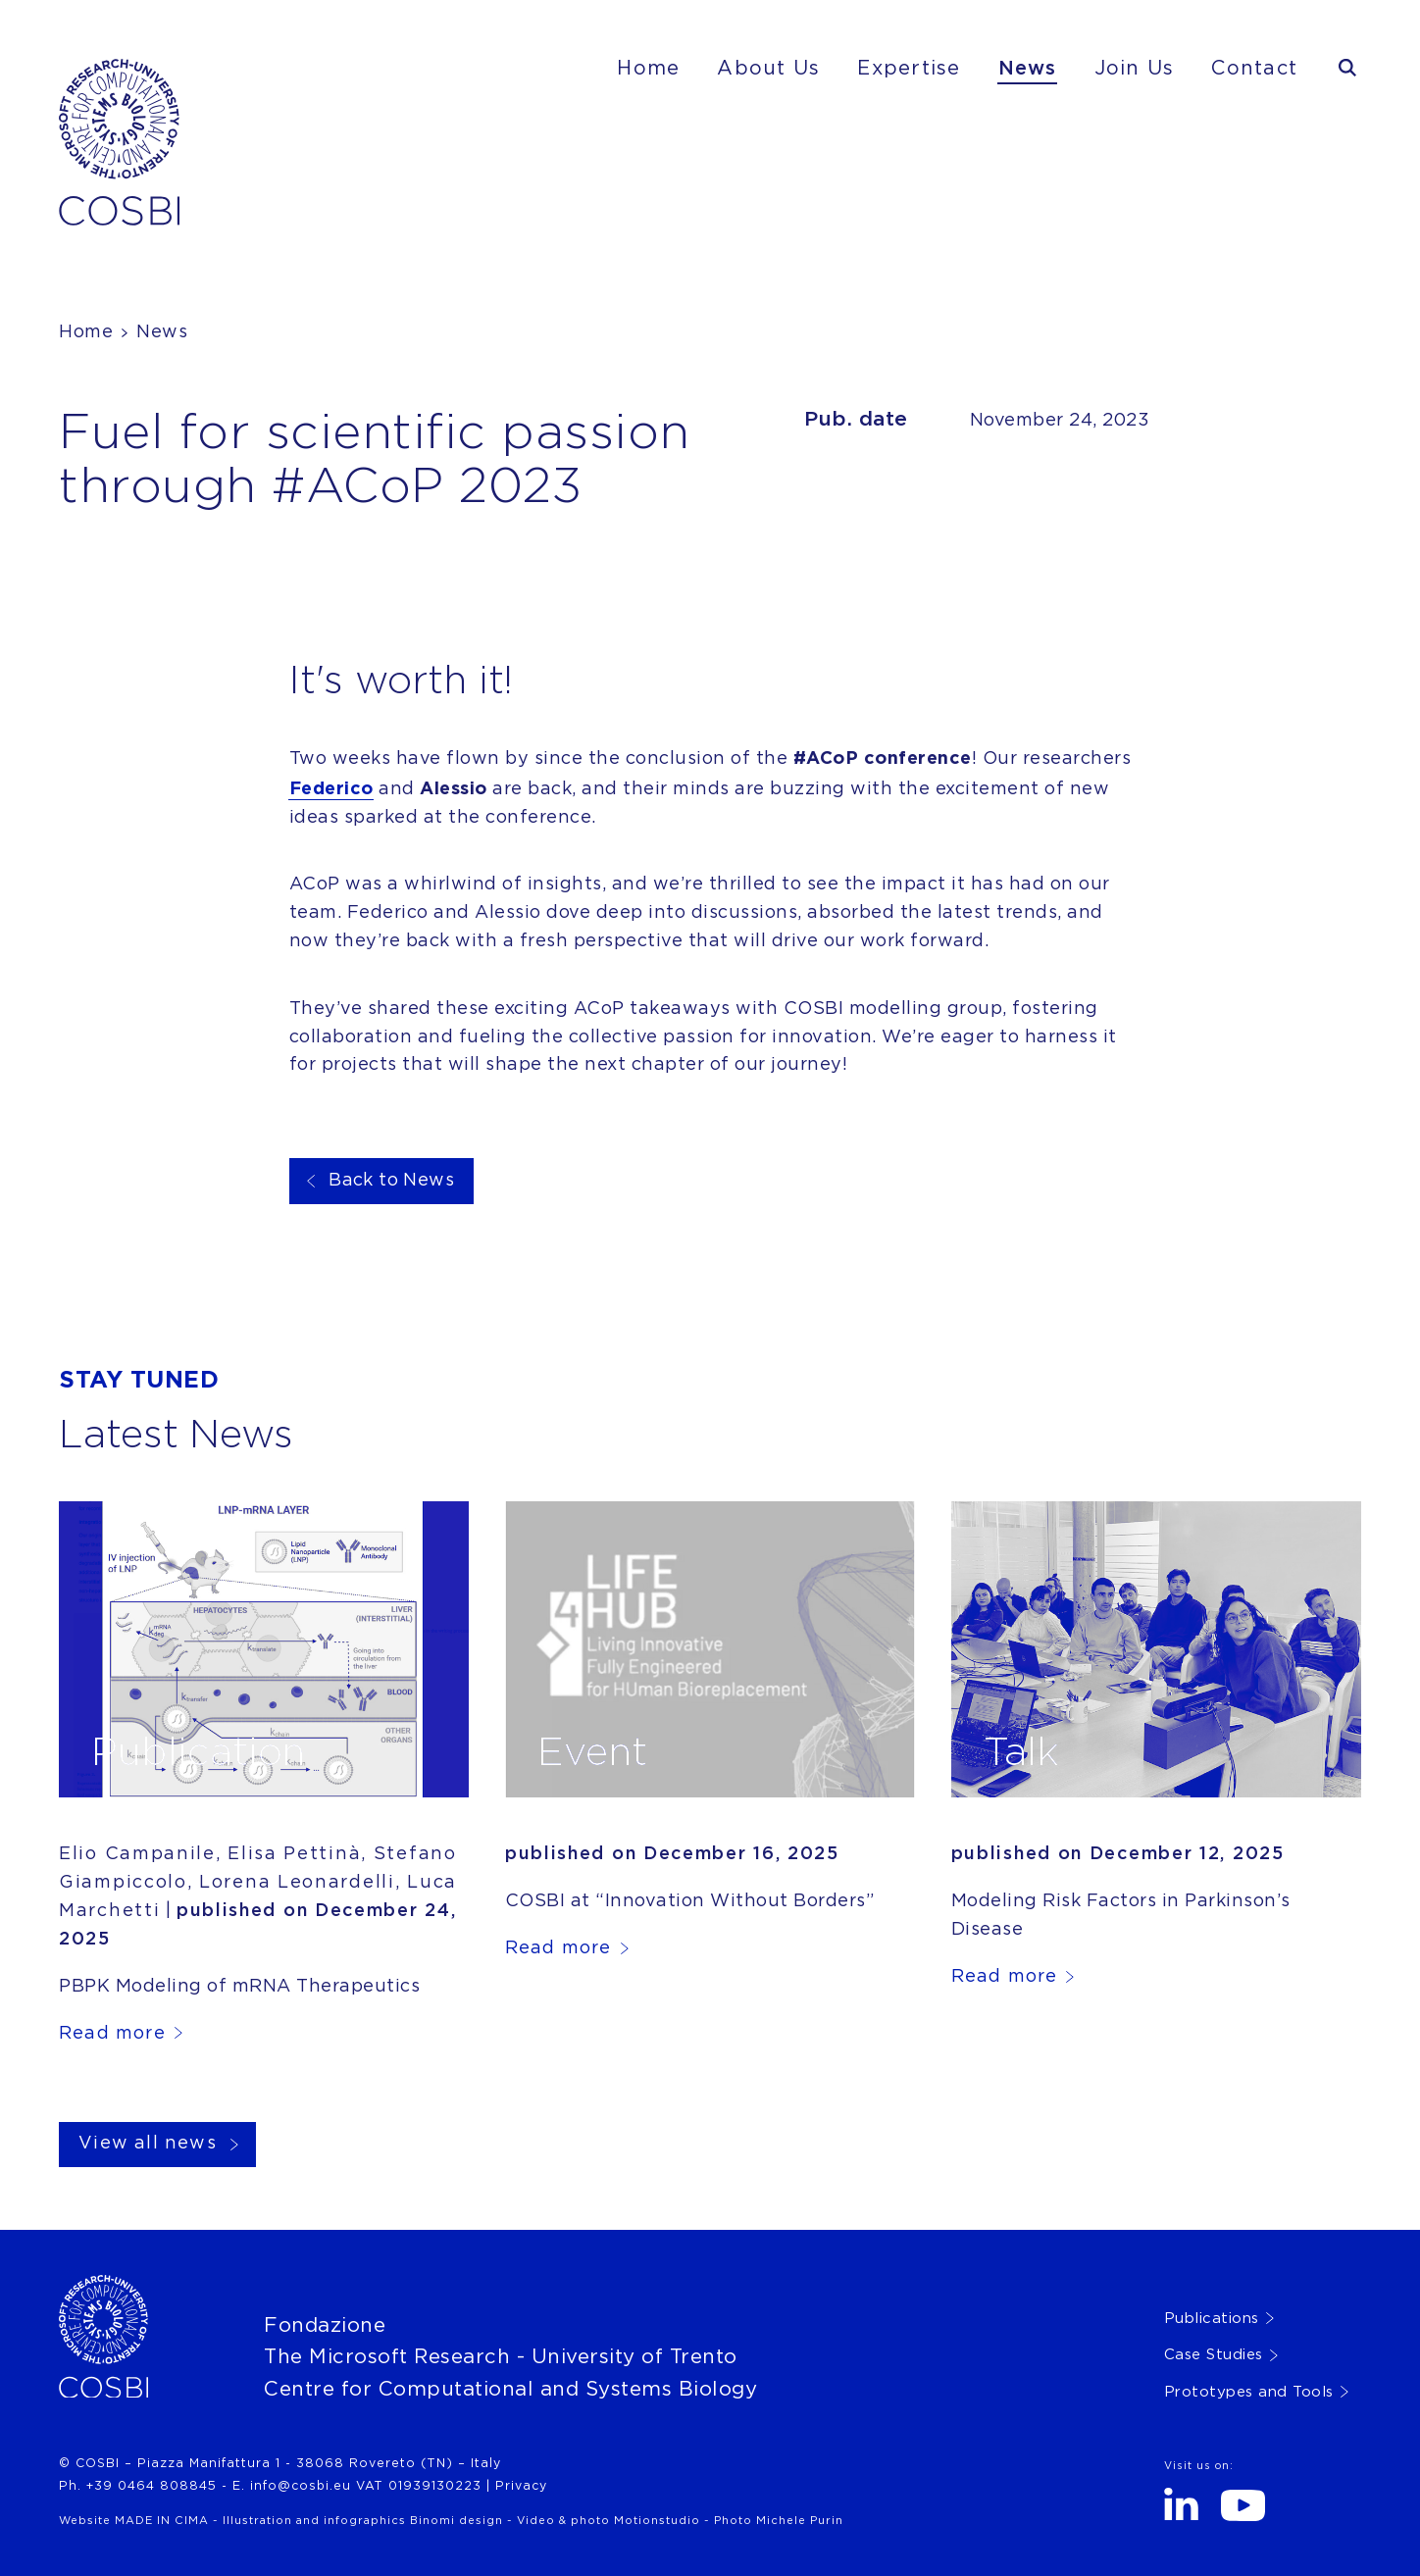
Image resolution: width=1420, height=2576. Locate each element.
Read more (112, 2034)
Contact (1254, 68)
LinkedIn (1181, 2504)
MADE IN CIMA (162, 2520)
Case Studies (1213, 2355)
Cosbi (88, 74)
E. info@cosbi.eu (291, 2486)
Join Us (1134, 68)
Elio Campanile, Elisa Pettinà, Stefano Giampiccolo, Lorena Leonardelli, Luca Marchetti (258, 1882)
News (1027, 68)
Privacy (521, 2486)
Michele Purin (799, 2520)
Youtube (1243, 2505)
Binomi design (456, 2520)
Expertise (908, 68)
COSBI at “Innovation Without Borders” (690, 1901)
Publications (1211, 2318)
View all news (147, 2143)
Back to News (391, 1180)
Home (648, 68)
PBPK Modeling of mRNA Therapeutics (239, 1986)
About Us (768, 68)
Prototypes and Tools (1249, 2392)
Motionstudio (657, 2520)
